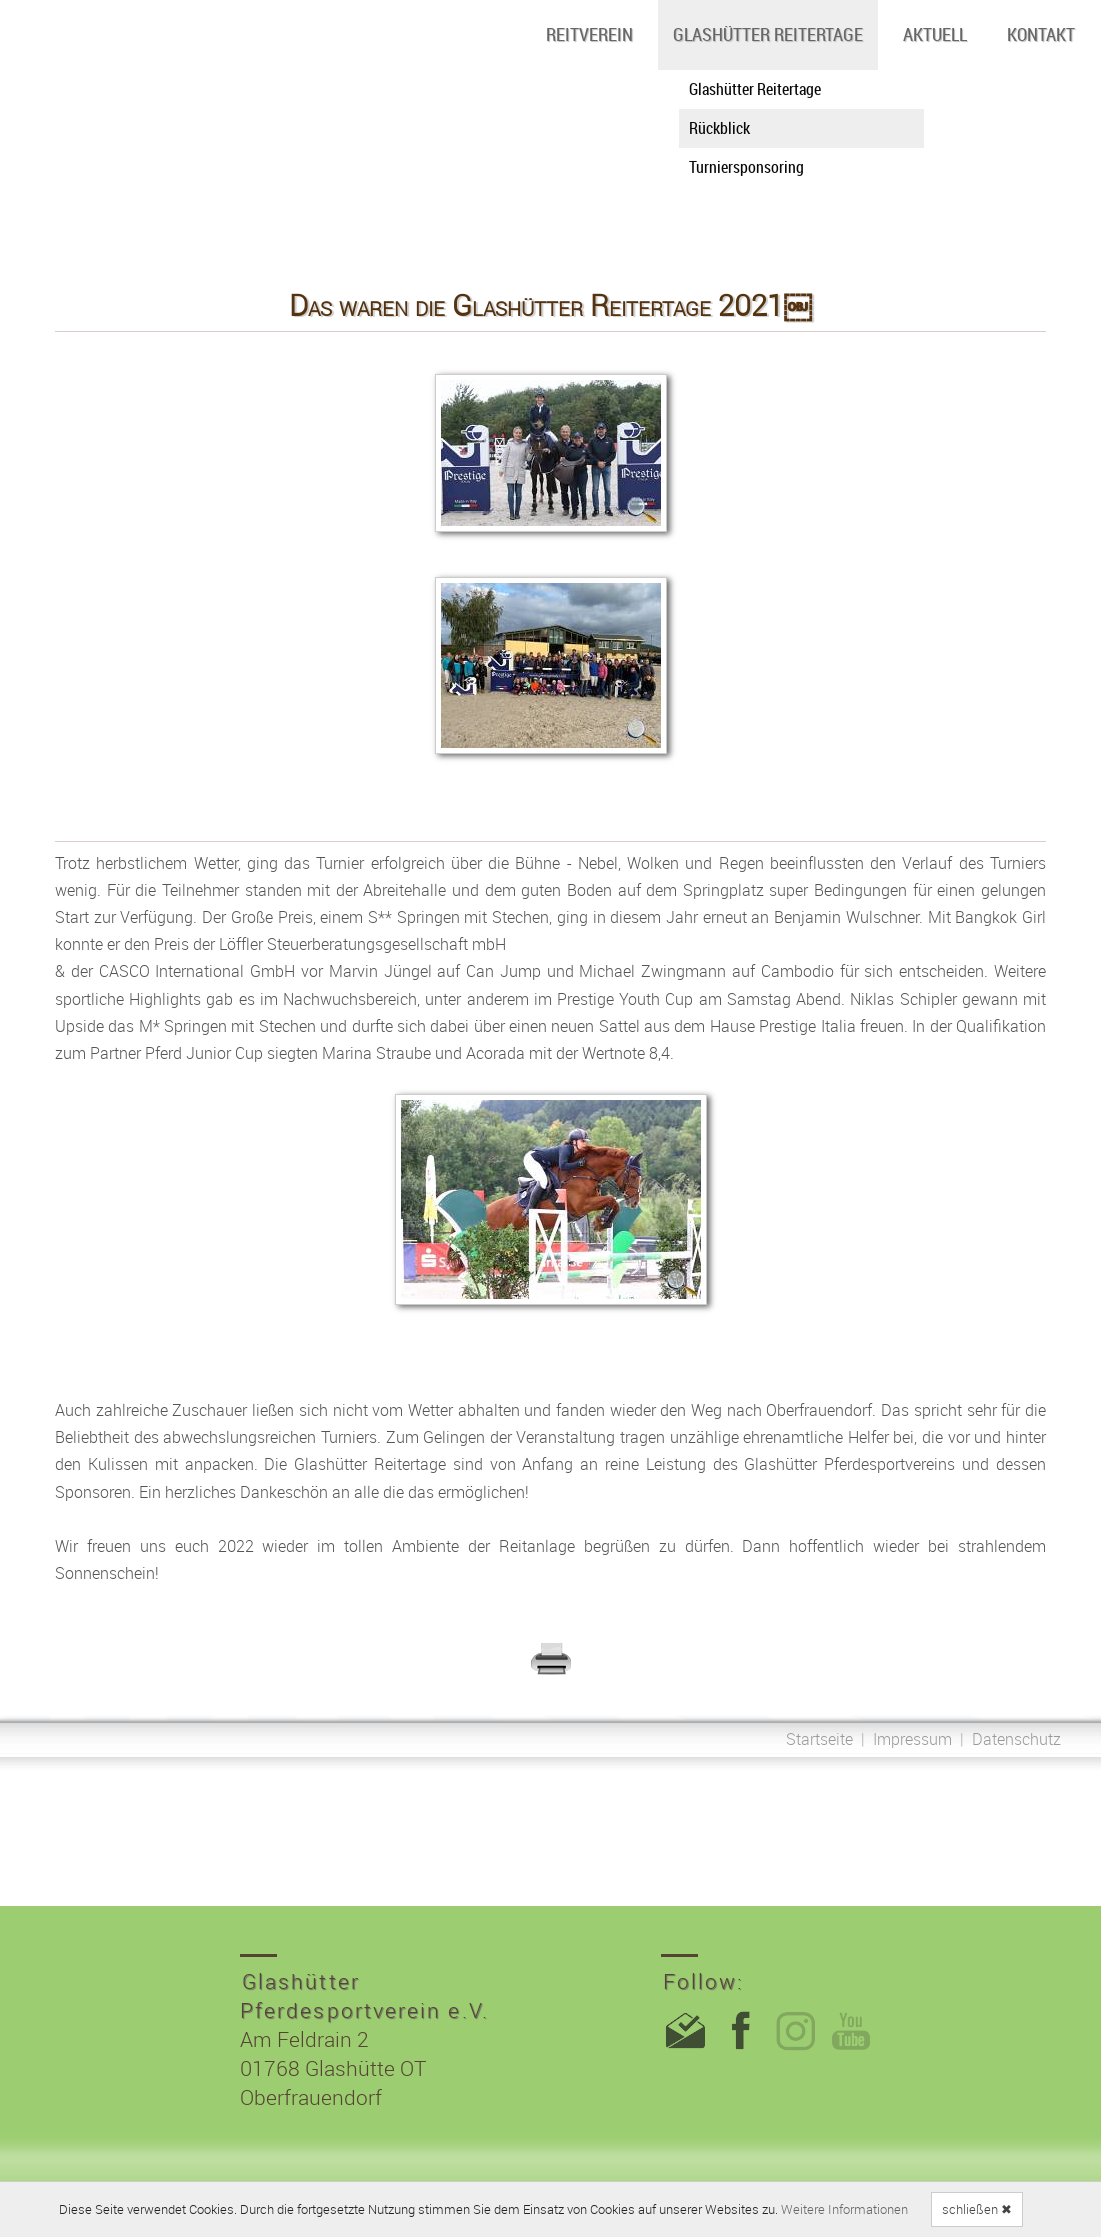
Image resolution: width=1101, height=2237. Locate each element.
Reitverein (589, 34)
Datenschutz (1016, 1739)
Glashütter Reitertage (768, 34)
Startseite (819, 1739)
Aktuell (935, 34)
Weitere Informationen (844, 2209)
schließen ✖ (977, 2209)
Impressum (912, 1739)
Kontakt (1041, 34)
